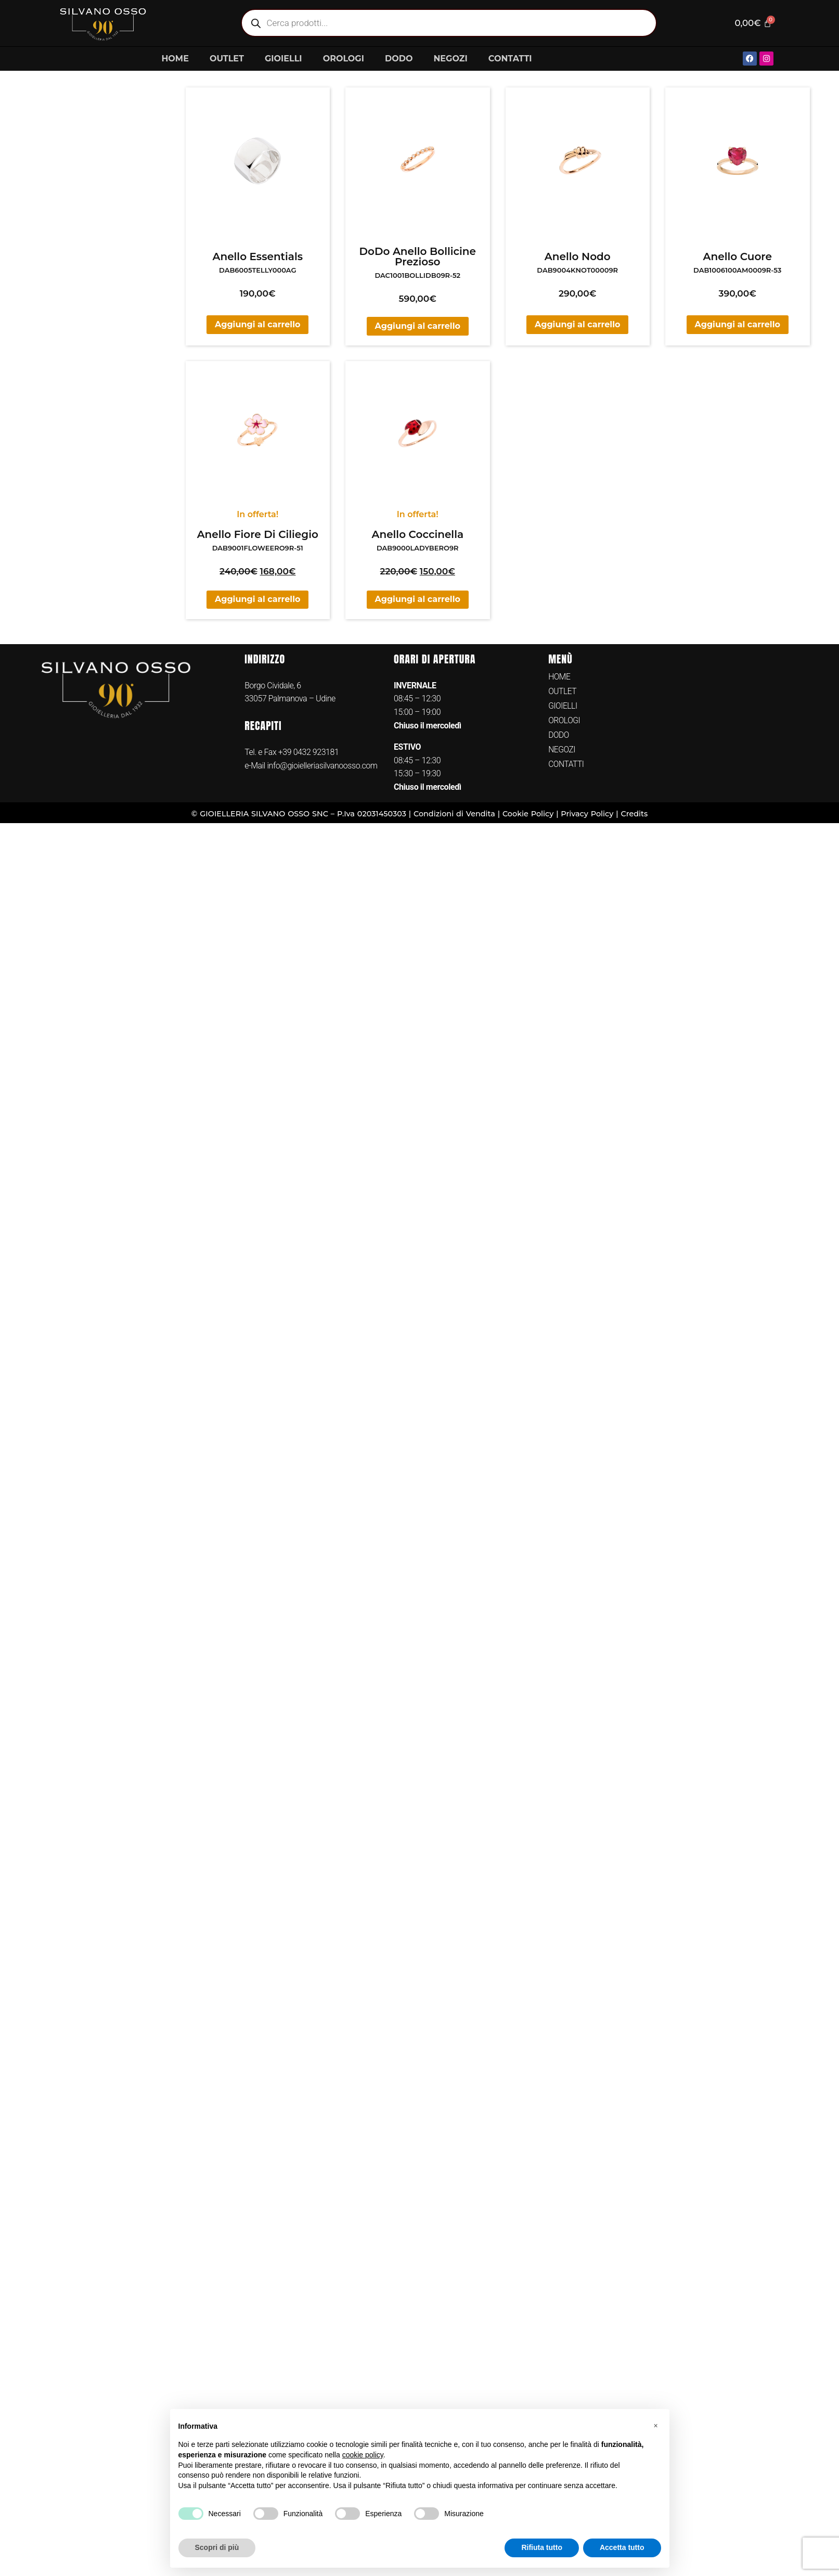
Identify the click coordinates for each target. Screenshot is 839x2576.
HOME (174, 58)
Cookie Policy (527, 813)
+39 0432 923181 (308, 752)
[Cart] (752, 23)
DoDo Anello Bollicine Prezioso (417, 256)
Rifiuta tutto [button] (541, 2547)
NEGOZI (450, 58)
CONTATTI (510, 58)
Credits (634, 813)
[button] (656, 2425)
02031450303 (381, 813)
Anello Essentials (257, 256)
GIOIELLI (283, 58)
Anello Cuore (737, 256)
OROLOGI (343, 58)
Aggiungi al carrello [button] (257, 324)
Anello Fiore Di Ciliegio (257, 534)
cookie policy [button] (362, 2455)
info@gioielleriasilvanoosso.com (321, 766)
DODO (398, 58)
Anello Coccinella (417, 534)
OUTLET (227, 58)
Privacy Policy (587, 813)
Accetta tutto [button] (622, 2547)
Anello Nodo (578, 256)
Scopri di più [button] (217, 2547)
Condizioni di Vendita (454, 813)
